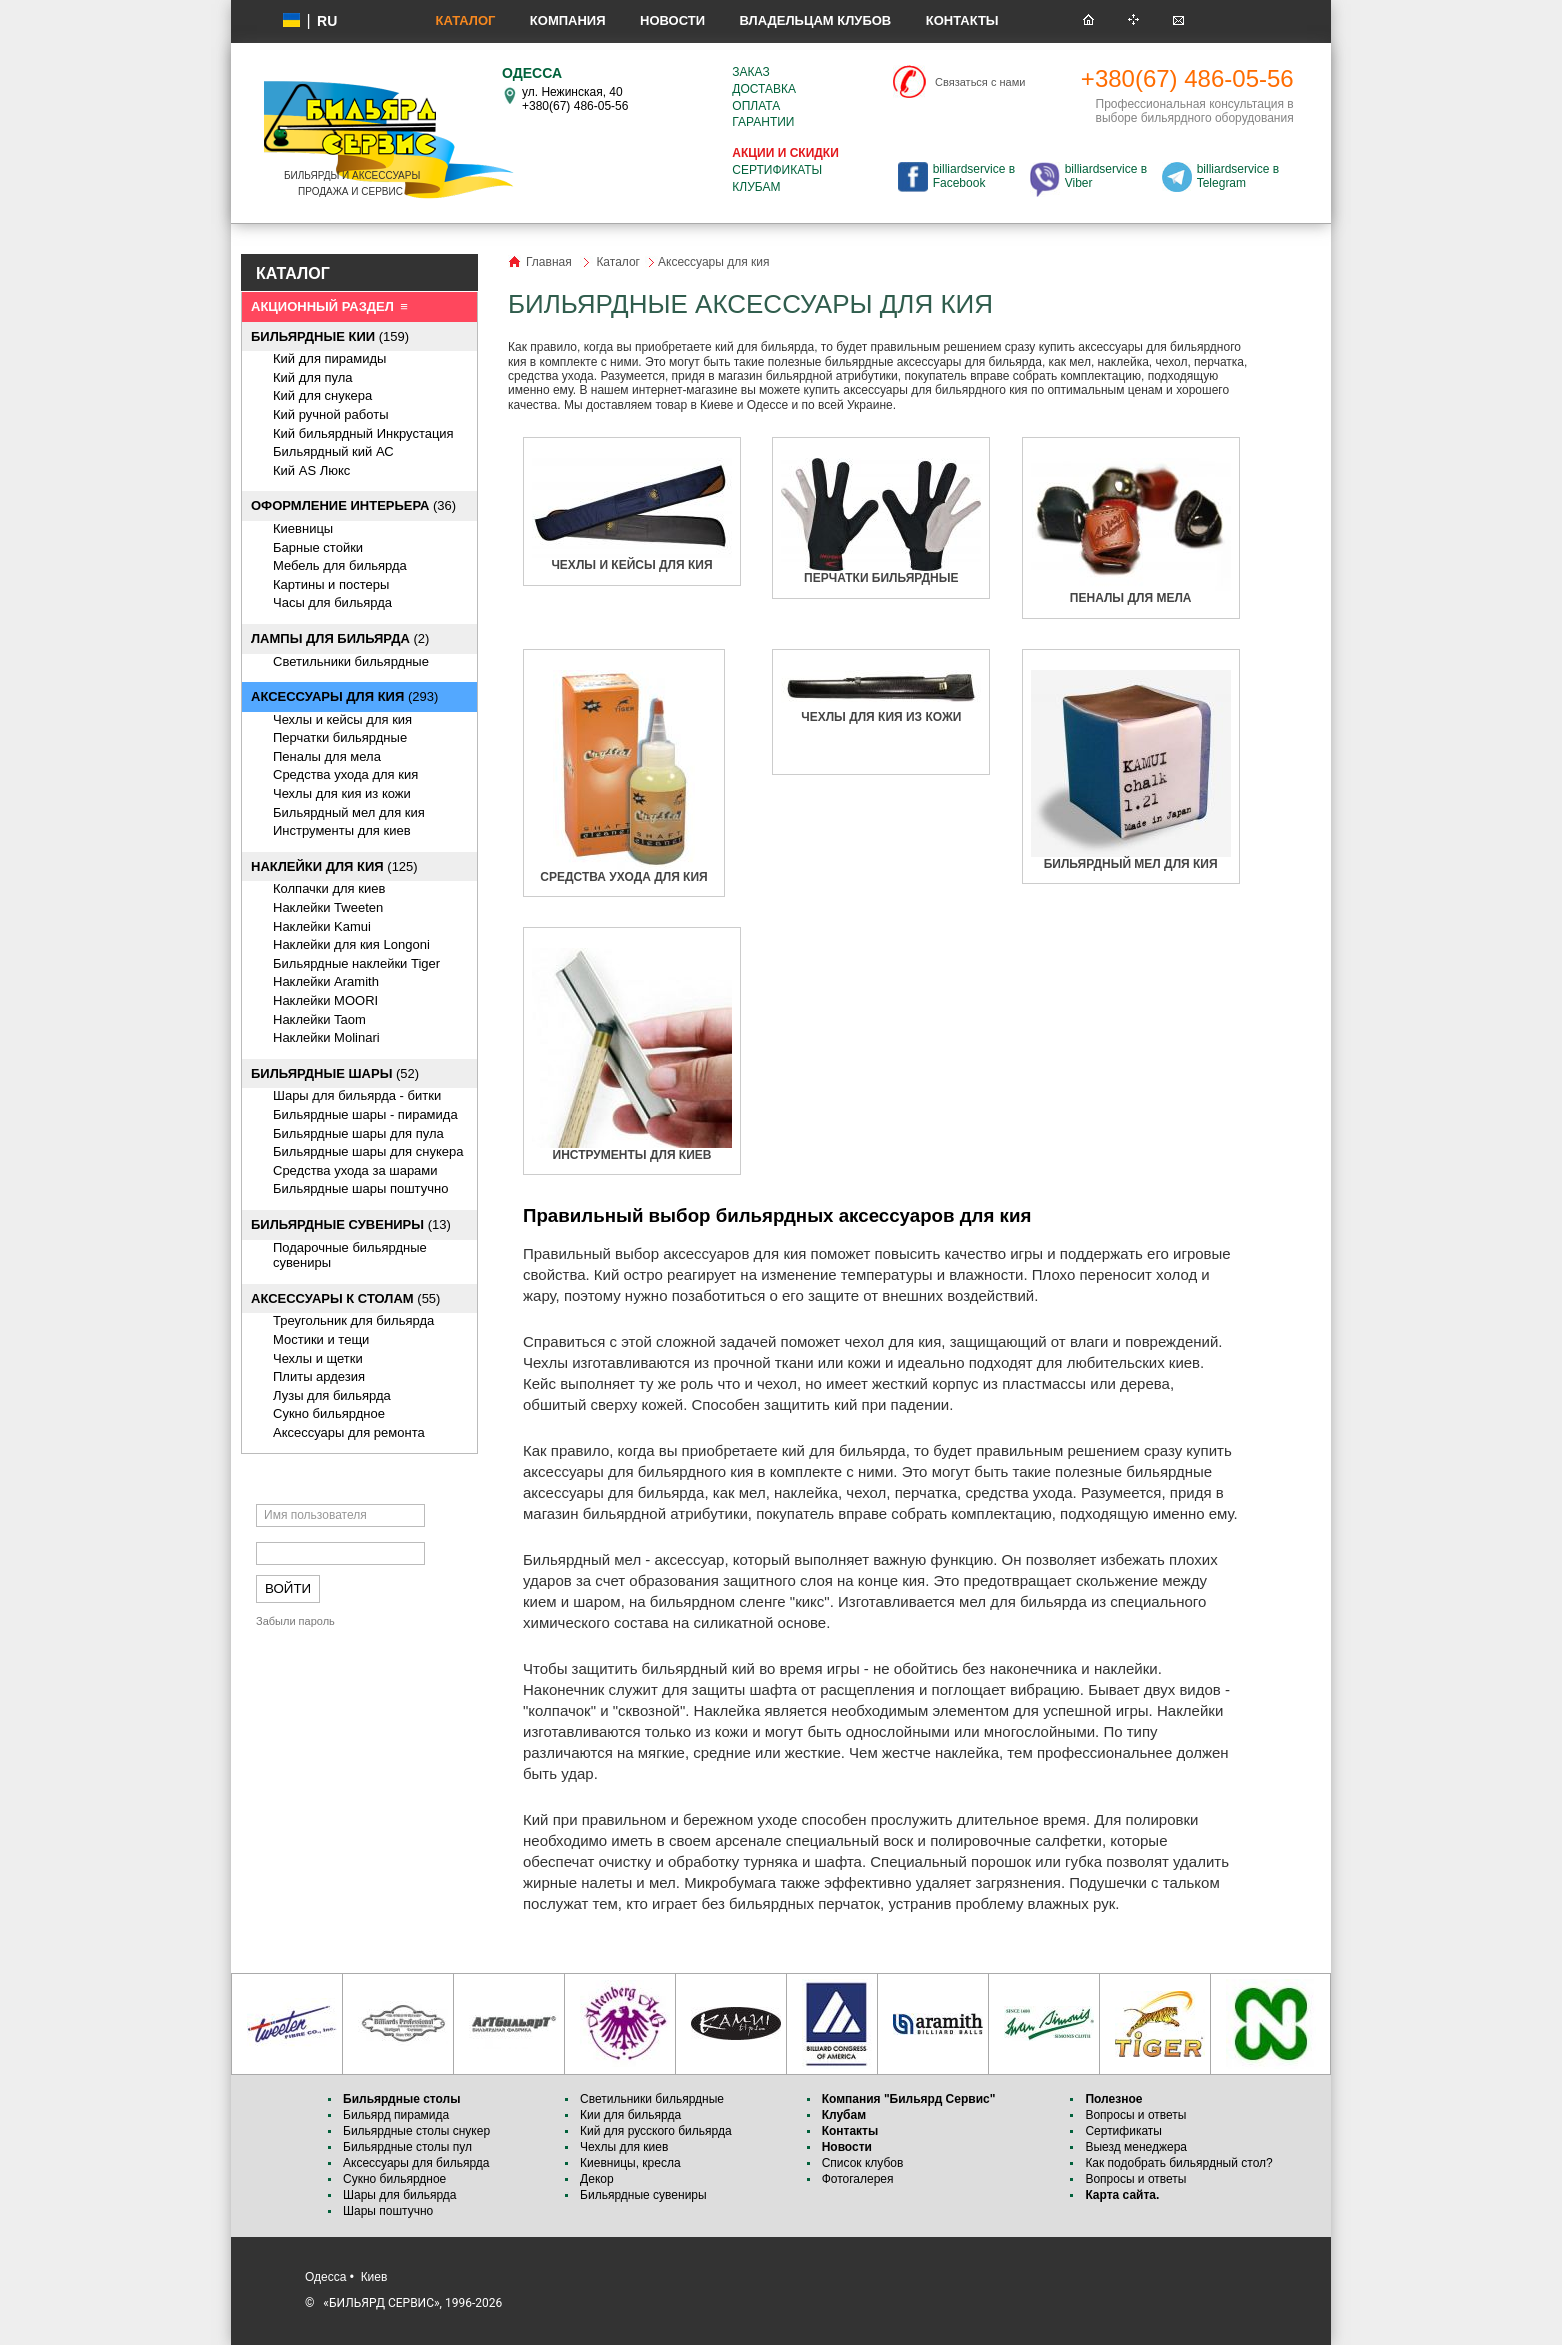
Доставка (764, 89)
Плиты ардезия (319, 1376)
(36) (353, 505)
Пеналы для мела (327, 756)
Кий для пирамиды (329, 358)
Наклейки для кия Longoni (351, 944)
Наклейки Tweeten (328, 907)
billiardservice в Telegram (1238, 176)
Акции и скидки (785, 153)
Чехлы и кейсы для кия (342, 719)
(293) (344, 696)
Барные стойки (318, 547)
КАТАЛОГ (293, 273)
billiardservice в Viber (1106, 176)
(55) (345, 1298)
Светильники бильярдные (351, 661)
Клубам (756, 187)
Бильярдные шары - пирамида (365, 1114)
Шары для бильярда (400, 2195)
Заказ (750, 72)
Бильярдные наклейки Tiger (356, 963)
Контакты (962, 20)
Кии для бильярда (630, 2115)
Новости (672, 20)
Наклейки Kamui (322, 926)
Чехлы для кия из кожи (342, 793)
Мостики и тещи (321, 1339)
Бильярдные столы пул (407, 2147)
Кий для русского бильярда (656, 2131)
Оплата (756, 106)
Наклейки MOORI (325, 1000)
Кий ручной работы (331, 414)
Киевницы (303, 528)
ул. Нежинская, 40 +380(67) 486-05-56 (575, 99)
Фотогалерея (858, 2179)
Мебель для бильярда (340, 565)
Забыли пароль (295, 1621)
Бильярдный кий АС (333, 451)
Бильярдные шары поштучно (360, 1188)
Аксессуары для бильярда (416, 2163)
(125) (334, 866)
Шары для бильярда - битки (357, 1095)
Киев (374, 2277)
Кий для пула (313, 377)
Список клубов (863, 2163)
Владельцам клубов (815, 20)
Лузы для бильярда (332, 1395)
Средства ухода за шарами (355, 1170)
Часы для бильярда (332, 602)
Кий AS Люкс (311, 470)
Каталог (465, 20)
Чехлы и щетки (318, 1358)
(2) (340, 638)
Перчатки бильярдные (340, 737)
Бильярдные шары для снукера (368, 1151)
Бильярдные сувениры (643, 2195)
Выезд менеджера (1136, 2147)
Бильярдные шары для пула (358, 1133)
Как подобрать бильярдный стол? (1178, 2163)
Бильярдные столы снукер (416, 2131)
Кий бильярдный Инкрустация (363, 433)
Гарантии (763, 122)
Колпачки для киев (329, 888)
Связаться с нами (980, 82)
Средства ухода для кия (345, 774)
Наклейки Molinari (326, 1037)
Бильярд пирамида (396, 2115)
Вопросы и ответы (1135, 2115)
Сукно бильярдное (329, 1413)
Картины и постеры (331, 584)
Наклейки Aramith (326, 981)
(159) (330, 336)
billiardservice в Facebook (974, 176)
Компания (568, 20)
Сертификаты (777, 170)
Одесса (325, 2277)
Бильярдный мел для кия (349, 812)
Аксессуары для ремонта (349, 1432)
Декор (597, 2179)
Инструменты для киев (342, 830)
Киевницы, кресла (630, 2163)
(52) (335, 1073)
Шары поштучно (388, 2211)
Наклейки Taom (319, 1019)
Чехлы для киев (624, 2147)
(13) (351, 1224)
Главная (549, 262)
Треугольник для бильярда (353, 1320)
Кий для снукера (322, 395)
